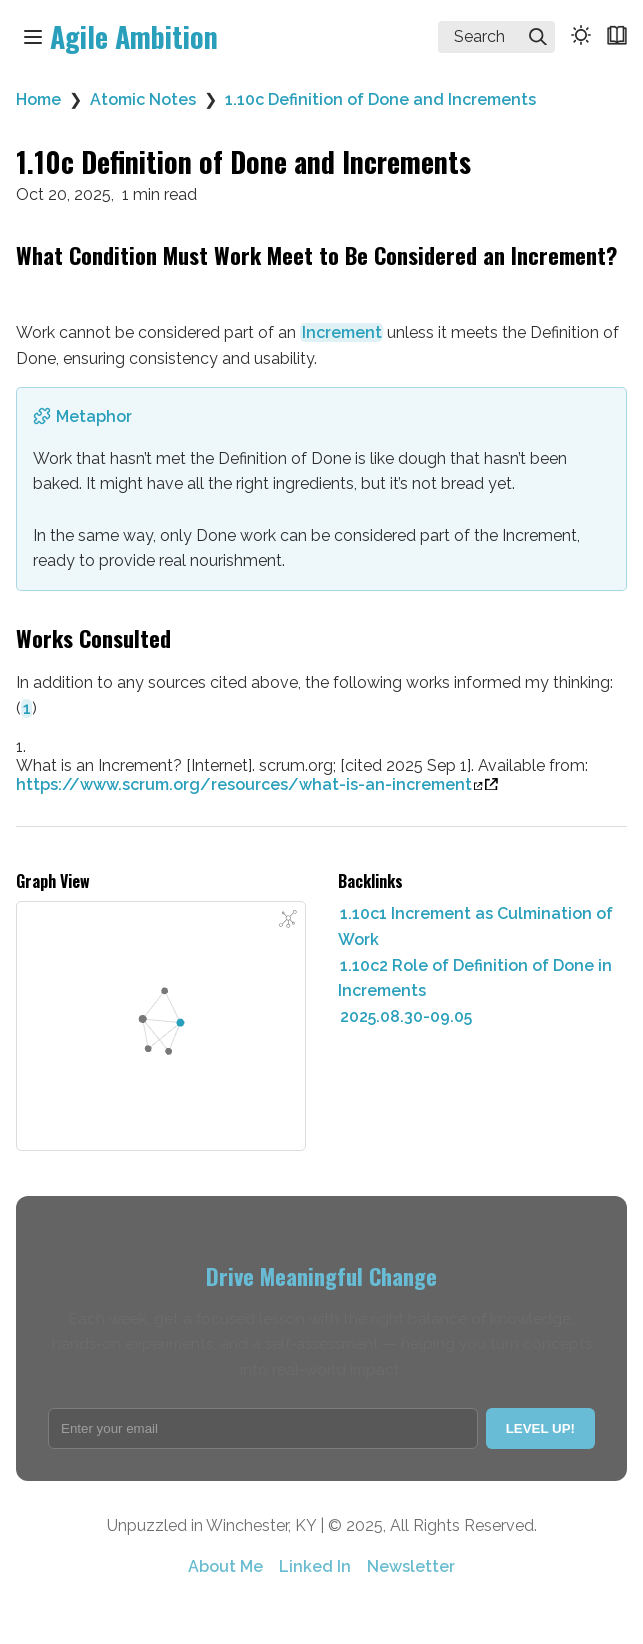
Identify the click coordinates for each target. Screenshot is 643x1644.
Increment (342, 332)
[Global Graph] (288, 919)
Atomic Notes (143, 99)
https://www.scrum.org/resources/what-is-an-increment (249, 784)
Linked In (315, 1566)
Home (38, 99)
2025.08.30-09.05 (406, 1016)
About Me (225, 1566)
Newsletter (411, 1566)
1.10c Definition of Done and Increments (380, 99)
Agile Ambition (134, 36)
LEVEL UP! (540, 1428)
